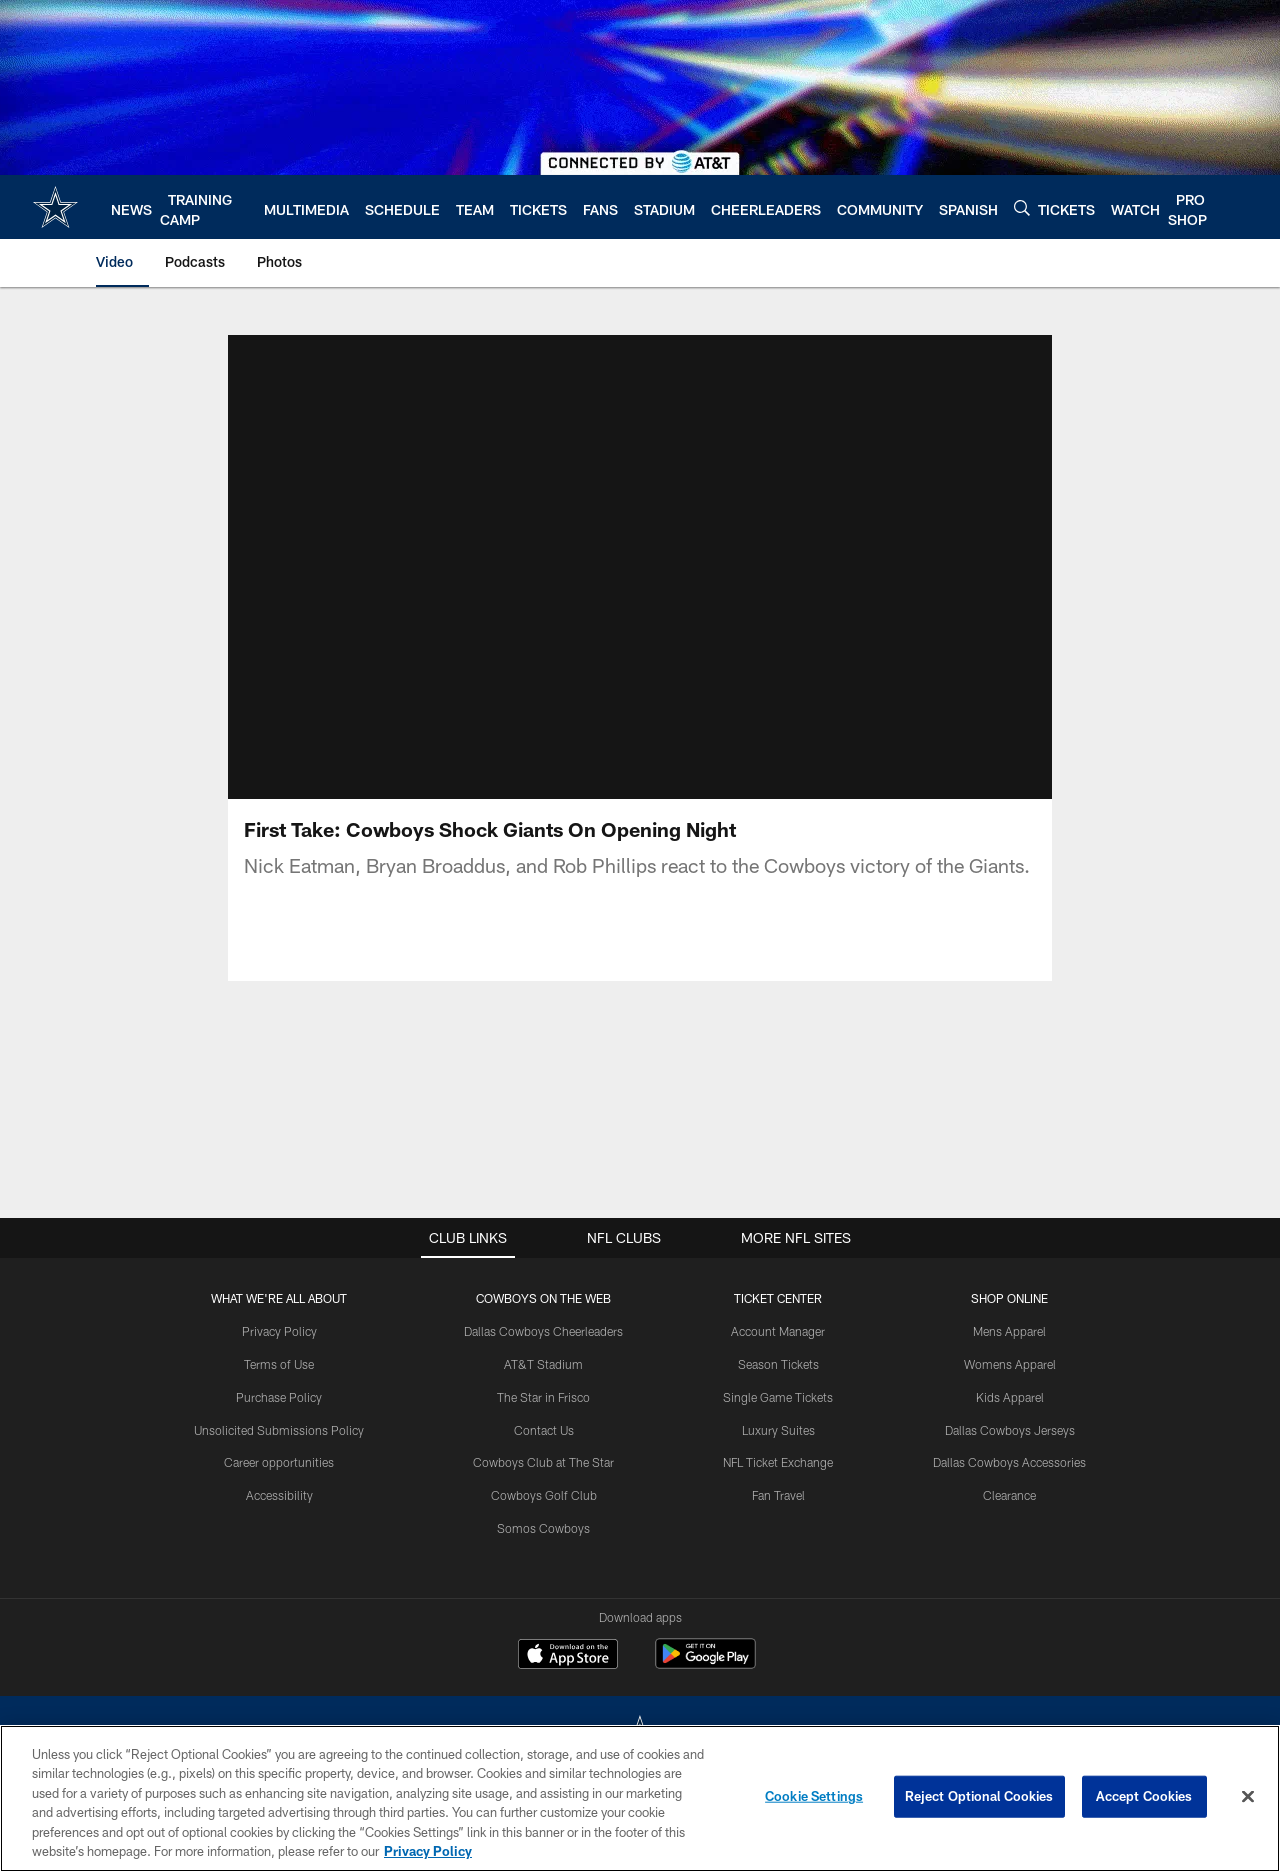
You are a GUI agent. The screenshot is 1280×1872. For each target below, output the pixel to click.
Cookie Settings (814, 1796)
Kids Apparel (1010, 1397)
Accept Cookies (1144, 1796)
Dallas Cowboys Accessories (1009, 1462)
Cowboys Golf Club (544, 1495)
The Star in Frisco (543, 1397)
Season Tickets (778, 1364)
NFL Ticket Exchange (778, 1462)
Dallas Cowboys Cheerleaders (543, 1331)
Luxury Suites (778, 1430)
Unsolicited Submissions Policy (279, 1430)
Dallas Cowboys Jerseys (1010, 1430)
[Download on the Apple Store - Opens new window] (568, 1656)
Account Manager (778, 1331)
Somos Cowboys (543, 1528)
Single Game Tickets (778, 1397)
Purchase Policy (279, 1397)
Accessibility (279, 1495)
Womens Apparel (1010, 1364)
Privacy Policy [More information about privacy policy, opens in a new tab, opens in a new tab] (428, 1851)
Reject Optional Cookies (979, 1796)
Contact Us (544, 1430)
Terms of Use (279, 1364)
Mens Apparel (1009, 1331)
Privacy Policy (279, 1331)
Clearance (1009, 1495)
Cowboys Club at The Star (543, 1462)
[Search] (1022, 207)
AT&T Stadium (543, 1364)
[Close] (1248, 1797)
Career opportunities (279, 1462)
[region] (640, 1798)
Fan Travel (778, 1495)
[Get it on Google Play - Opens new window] (705, 1663)
